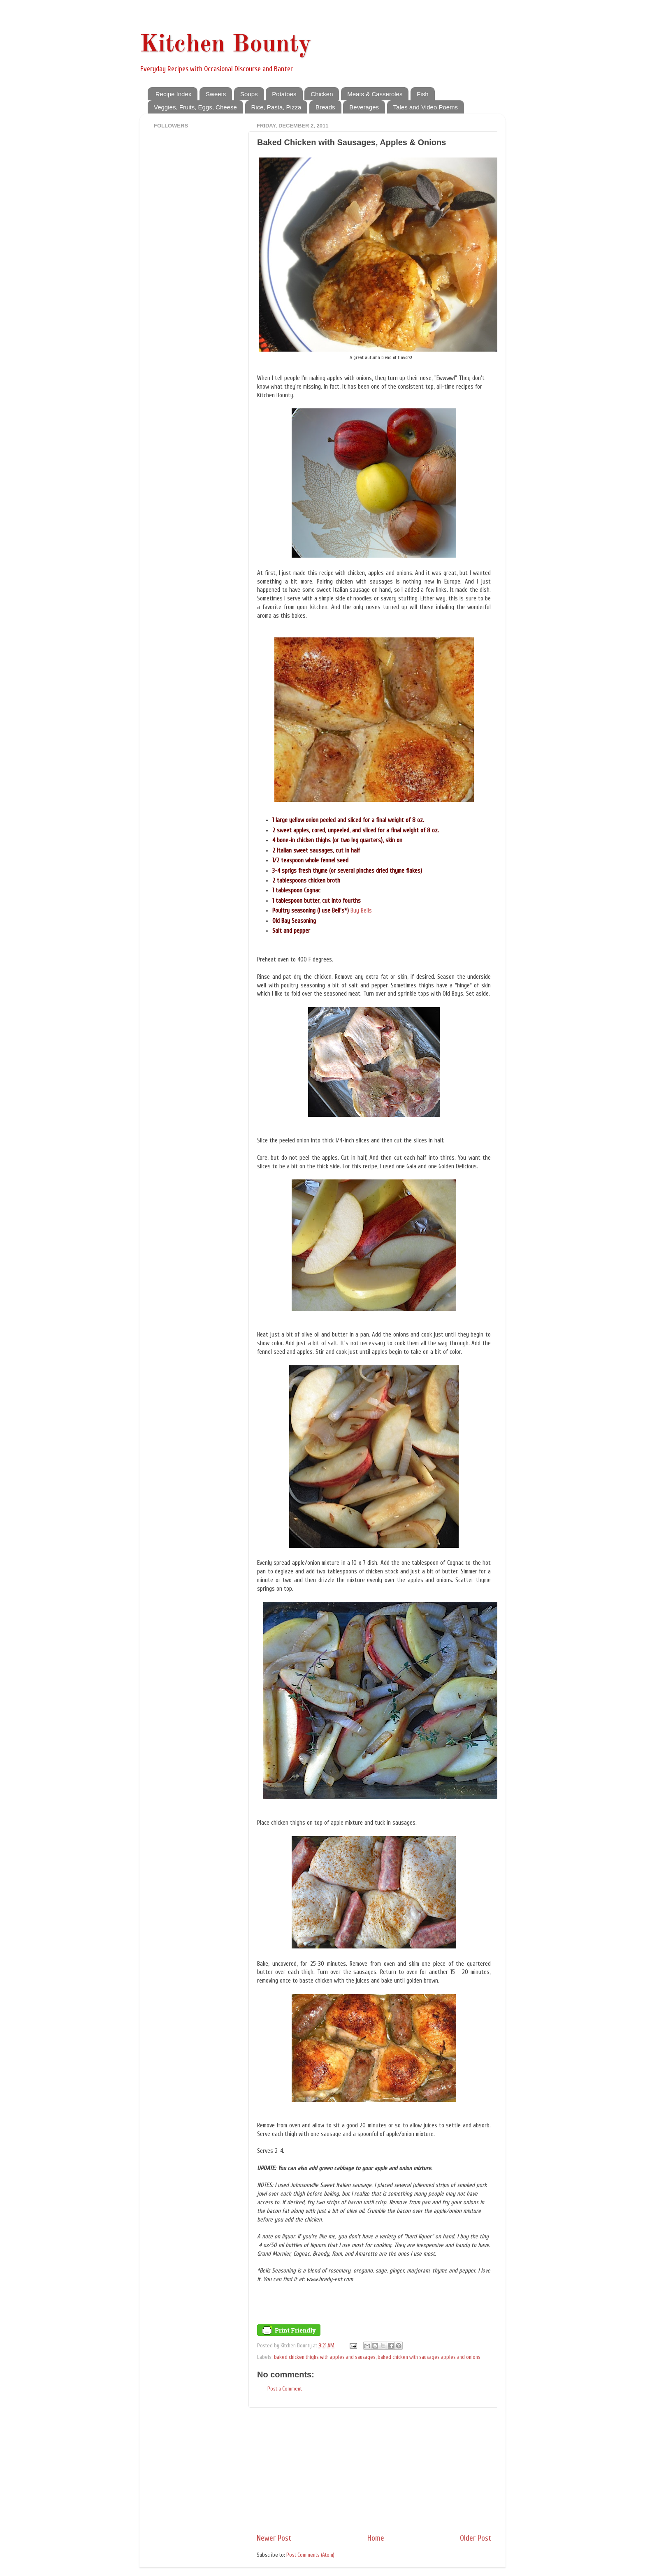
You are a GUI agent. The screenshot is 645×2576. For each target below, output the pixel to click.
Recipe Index (173, 93)
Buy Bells (361, 910)
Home (375, 2538)
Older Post (475, 2538)
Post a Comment (284, 2389)
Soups (249, 93)
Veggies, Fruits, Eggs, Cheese (195, 107)
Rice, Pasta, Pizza (276, 107)
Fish (422, 93)
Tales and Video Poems (425, 107)
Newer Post (274, 2538)
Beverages (364, 107)
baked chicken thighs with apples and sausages (325, 2357)
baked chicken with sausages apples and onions (429, 2357)
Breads (325, 107)
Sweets (216, 93)
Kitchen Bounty (225, 44)
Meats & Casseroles (374, 93)
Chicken (322, 93)
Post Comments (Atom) (310, 2555)
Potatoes (284, 93)
